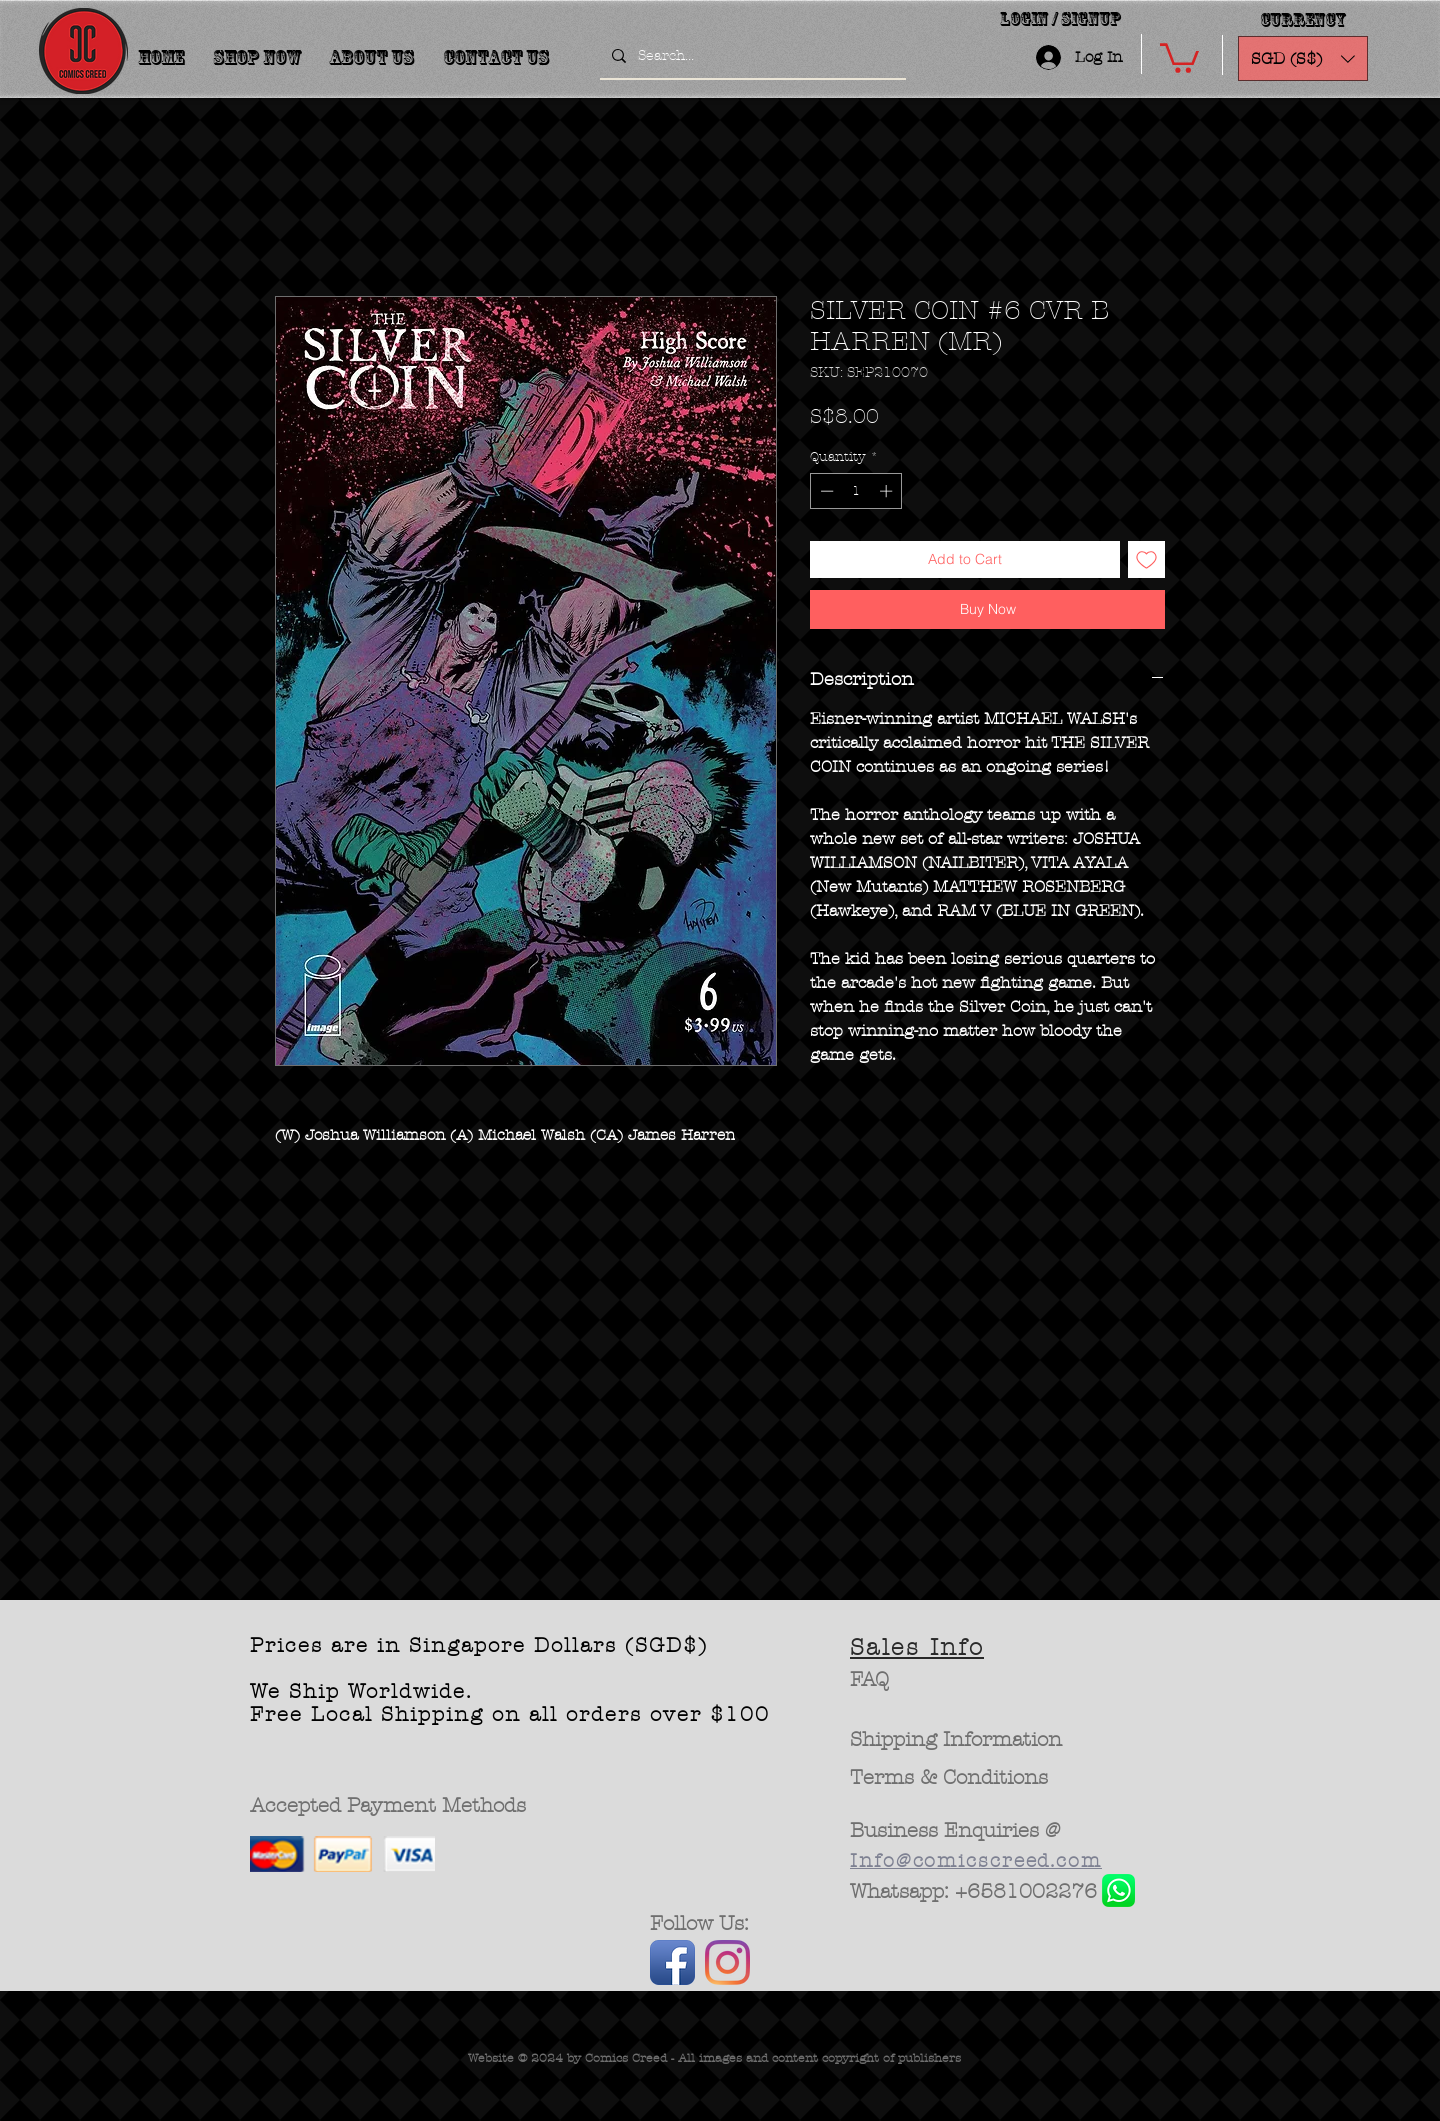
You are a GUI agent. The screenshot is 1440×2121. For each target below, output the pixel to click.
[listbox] (1303, 58)
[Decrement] (825, 491)
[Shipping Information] (957, 1740)
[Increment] (888, 491)
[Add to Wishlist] (1146, 559)
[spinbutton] (856, 491)
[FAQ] (869, 1680)
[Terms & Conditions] (949, 1778)
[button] (1179, 56)
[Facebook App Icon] (672, 1962)
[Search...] (751, 56)
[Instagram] (727, 1962)
